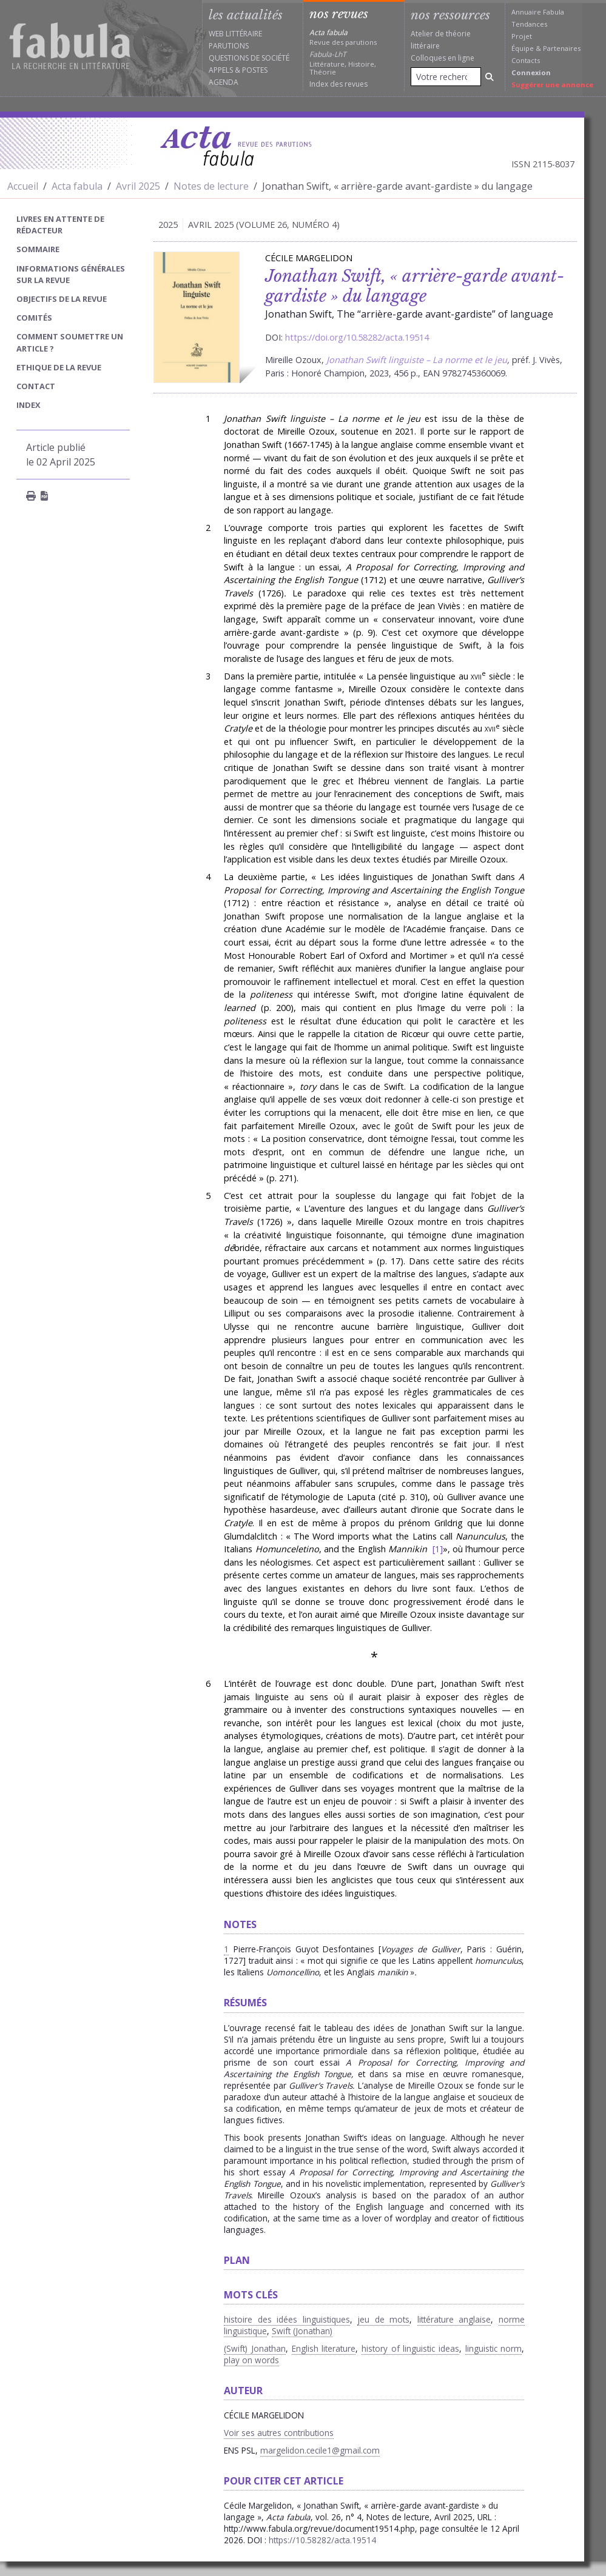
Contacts (525, 60)
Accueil (22, 186)
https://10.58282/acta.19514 (322, 2540)
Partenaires (562, 48)
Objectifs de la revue (61, 298)
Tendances (529, 23)
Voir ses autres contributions (279, 2432)
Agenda (223, 82)
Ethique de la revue (58, 367)
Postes (255, 70)
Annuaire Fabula (537, 11)
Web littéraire (235, 33)
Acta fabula (77, 186)
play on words (251, 2360)
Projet (521, 36)
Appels (221, 70)
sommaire (37, 249)
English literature (324, 2348)
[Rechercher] (489, 76)
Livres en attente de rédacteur (60, 224)
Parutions (229, 46)
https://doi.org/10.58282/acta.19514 (357, 337)
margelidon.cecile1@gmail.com (320, 2450)
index (28, 404)
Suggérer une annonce (552, 84)
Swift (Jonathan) (302, 2331)
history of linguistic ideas (410, 2348)
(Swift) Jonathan (255, 2348)
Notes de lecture (211, 186)
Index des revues (338, 84)
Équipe (522, 48)
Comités (34, 317)
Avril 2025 (138, 186)
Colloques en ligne (442, 58)
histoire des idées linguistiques (286, 2319)
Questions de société (249, 58)
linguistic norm (493, 2348)
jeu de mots (383, 2319)
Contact (35, 386)
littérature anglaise (454, 2319)
